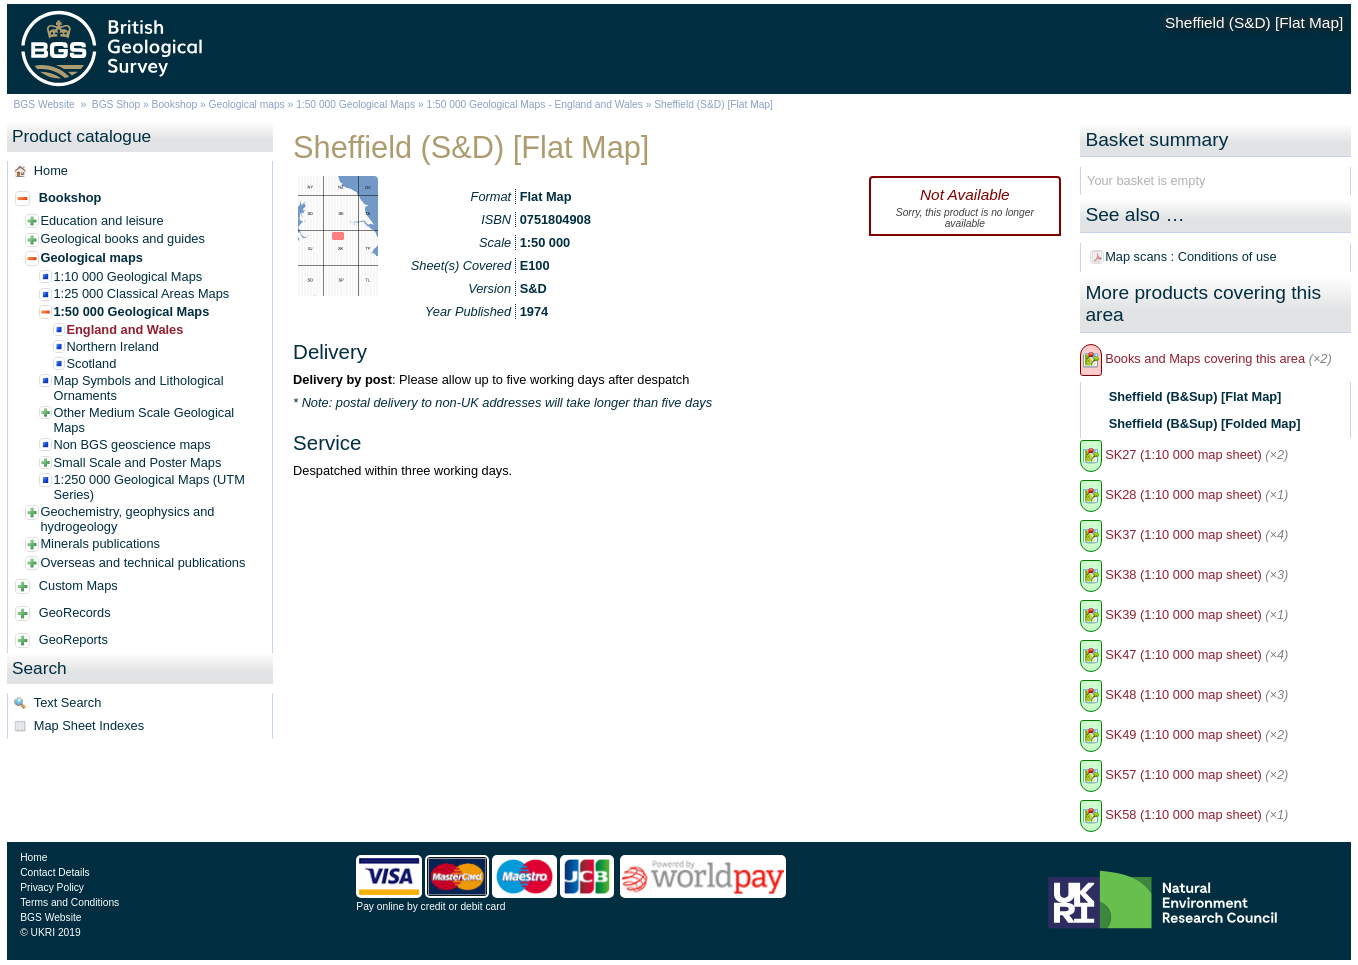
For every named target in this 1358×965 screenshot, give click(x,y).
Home (51, 170)
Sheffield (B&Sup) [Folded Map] (1205, 423)
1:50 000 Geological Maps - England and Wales (534, 104)
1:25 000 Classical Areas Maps (141, 293)
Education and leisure (101, 220)
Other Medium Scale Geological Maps (143, 420)
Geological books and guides (122, 238)
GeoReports (73, 639)
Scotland (91, 363)
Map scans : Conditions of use (1190, 256)
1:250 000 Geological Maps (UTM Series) (148, 487)
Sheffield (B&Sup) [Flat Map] (1195, 396)
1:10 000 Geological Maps (127, 276)
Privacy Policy (52, 887)
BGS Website (44, 104)
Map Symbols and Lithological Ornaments (138, 388)
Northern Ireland (112, 346)
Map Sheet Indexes (89, 725)
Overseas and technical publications (142, 562)
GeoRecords (75, 612)
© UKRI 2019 (50, 932)
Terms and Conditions (69, 902)
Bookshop (175, 104)
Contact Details (54, 872)
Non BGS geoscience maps (131, 444)
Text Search (68, 702)
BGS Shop (116, 104)
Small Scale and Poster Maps (137, 462)
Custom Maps (78, 585)
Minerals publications (100, 543)
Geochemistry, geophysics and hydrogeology (127, 519)
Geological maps (247, 104)
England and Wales (124, 329)
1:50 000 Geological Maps (355, 104)
